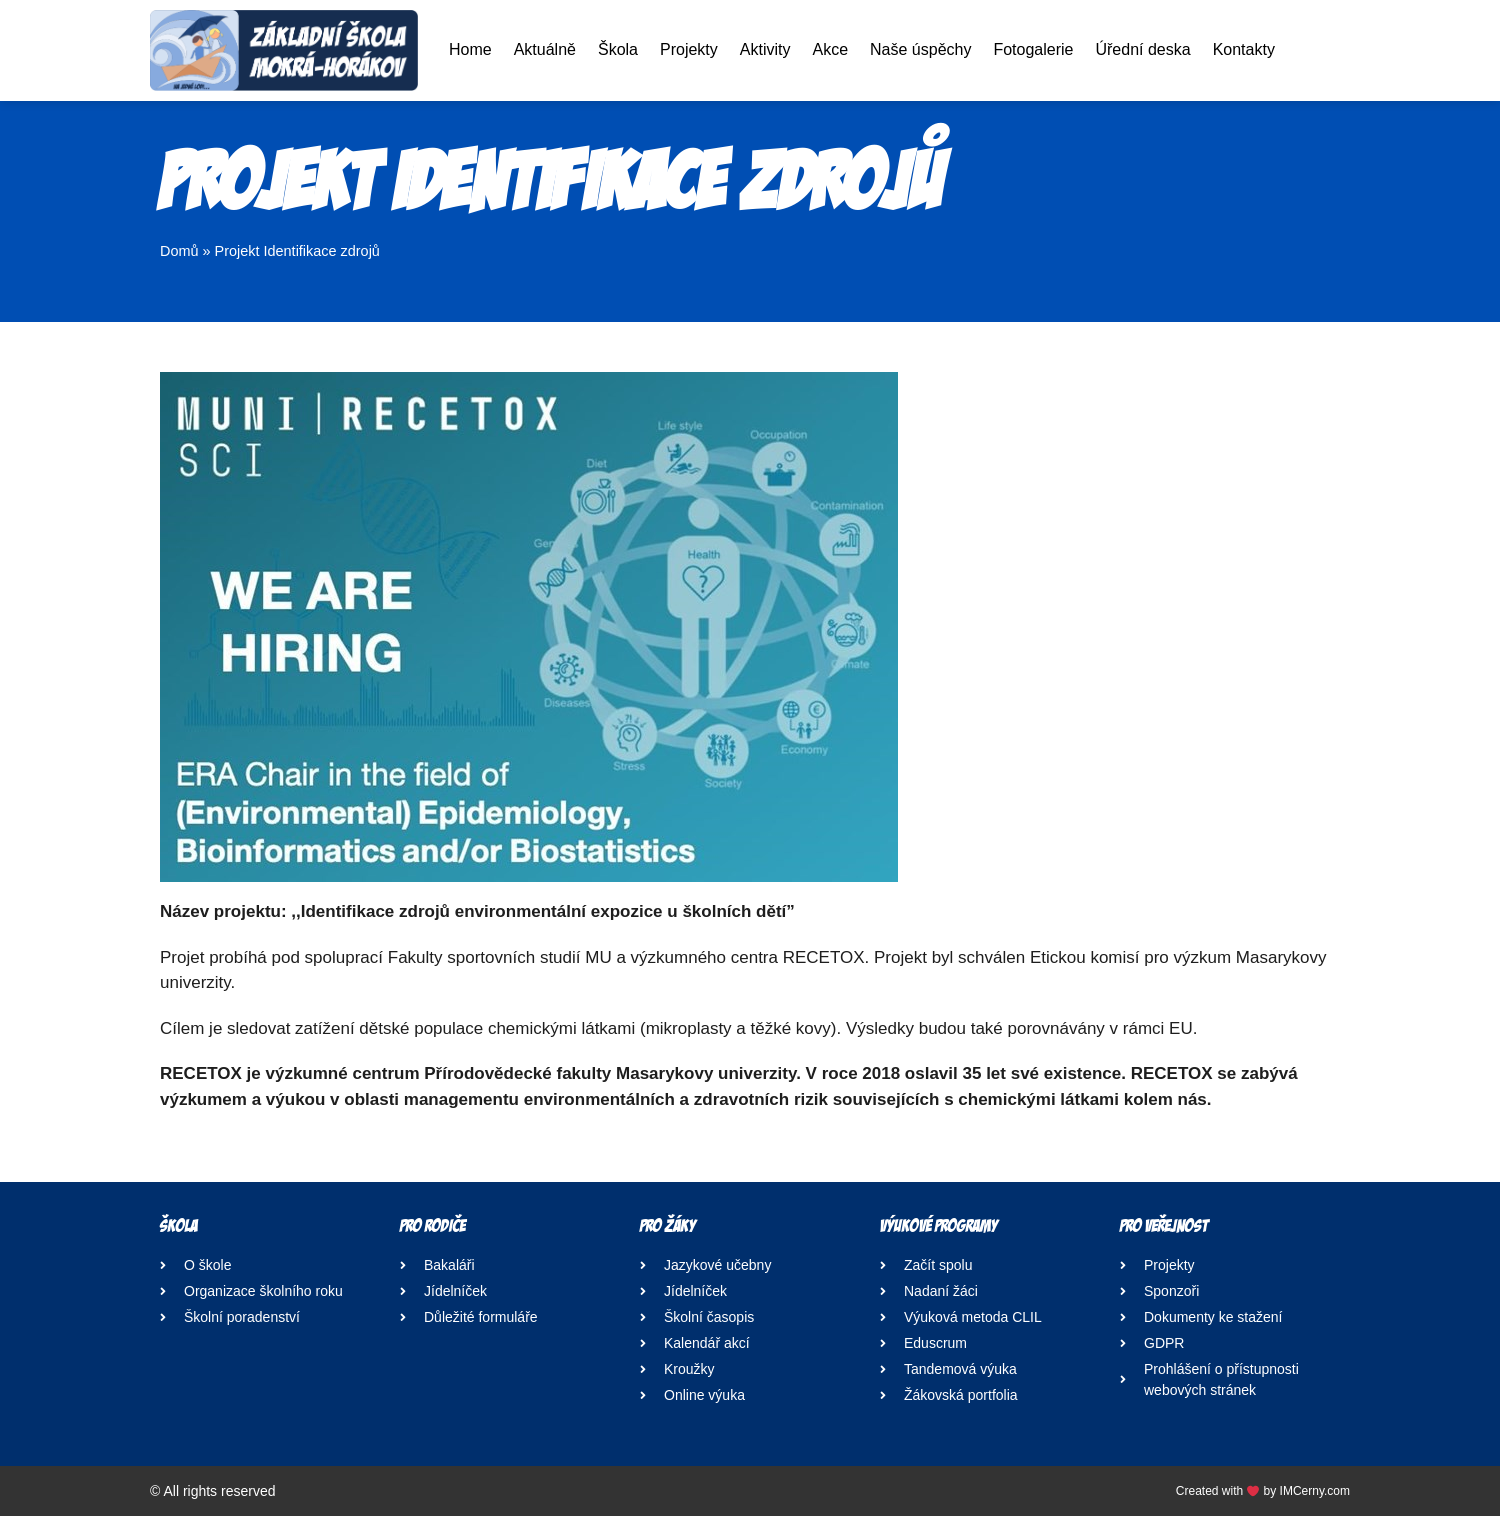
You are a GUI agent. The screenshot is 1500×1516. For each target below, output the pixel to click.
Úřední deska (1142, 49)
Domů (179, 251)
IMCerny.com (1315, 1491)
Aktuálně (545, 49)
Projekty (689, 49)
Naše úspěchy (920, 49)
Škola (618, 49)
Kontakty (1244, 49)
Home (470, 49)
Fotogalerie (1033, 49)
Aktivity (765, 49)
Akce (830, 49)
